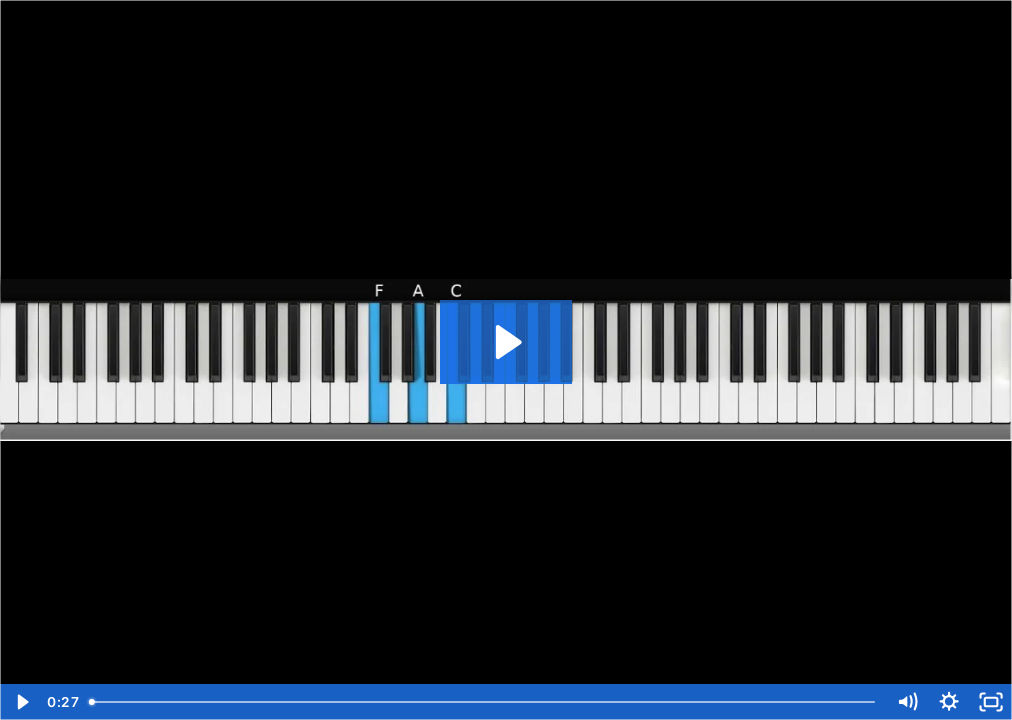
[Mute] (907, 702)
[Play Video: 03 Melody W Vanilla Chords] (506, 342)
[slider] (483, 702)
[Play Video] (21, 702)
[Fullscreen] (991, 702)
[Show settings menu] (949, 702)
